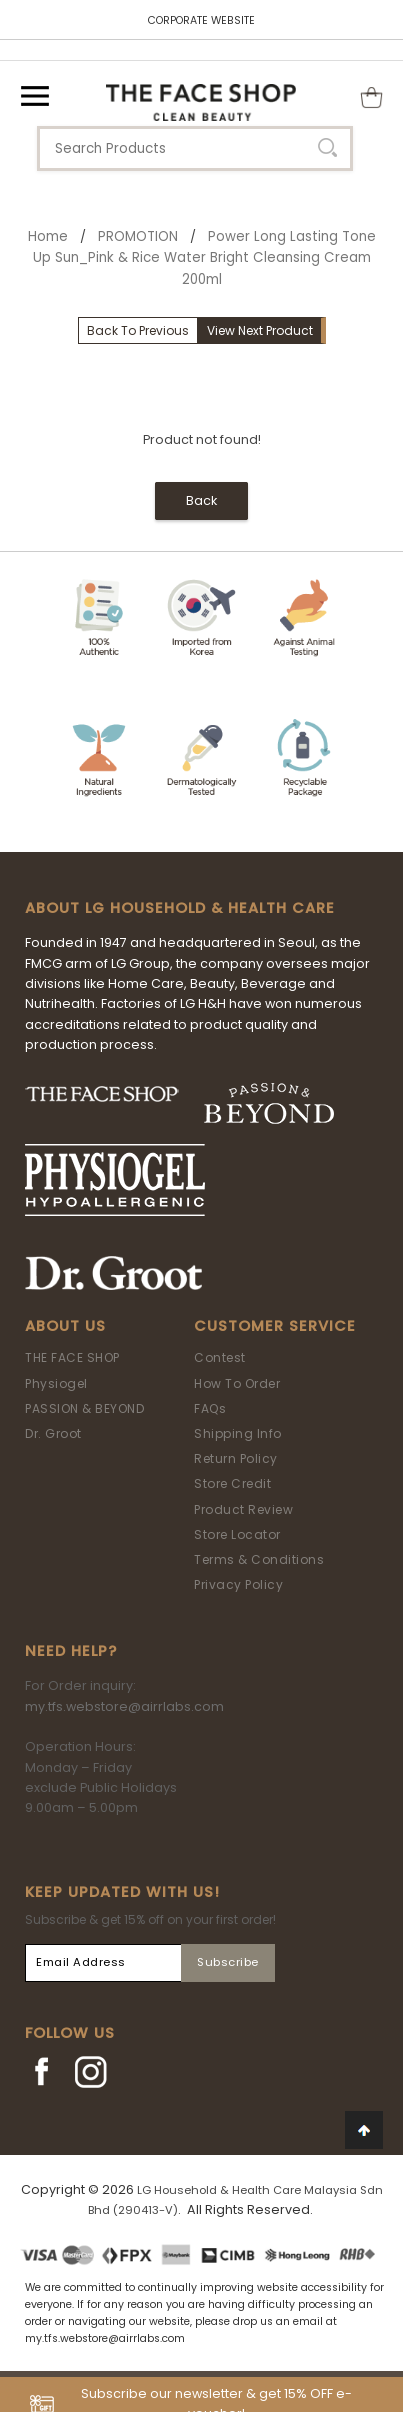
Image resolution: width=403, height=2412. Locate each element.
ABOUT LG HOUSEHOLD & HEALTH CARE (180, 908)
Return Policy (236, 1458)
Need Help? (71, 1651)
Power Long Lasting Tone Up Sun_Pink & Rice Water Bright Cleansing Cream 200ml (204, 258)
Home (48, 236)
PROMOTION (138, 236)
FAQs (210, 1408)
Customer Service (275, 1326)
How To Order (237, 1383)
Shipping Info (238, 1433)
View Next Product (260, 330)
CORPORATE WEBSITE (201, 20)
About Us (65, 1326)
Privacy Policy (238, 1584)
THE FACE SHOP (72, 1357)
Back (201, 500)
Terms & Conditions (259, 1559)
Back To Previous (138, 330)
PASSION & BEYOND (84, 1408)
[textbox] (195, 148)
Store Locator (237, 1534)
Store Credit (232, 1483)
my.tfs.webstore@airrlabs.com (124, 1706)
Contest (220, 1357)
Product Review (243, 1509)
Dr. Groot (53, 1433)
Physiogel (56, 1383)
